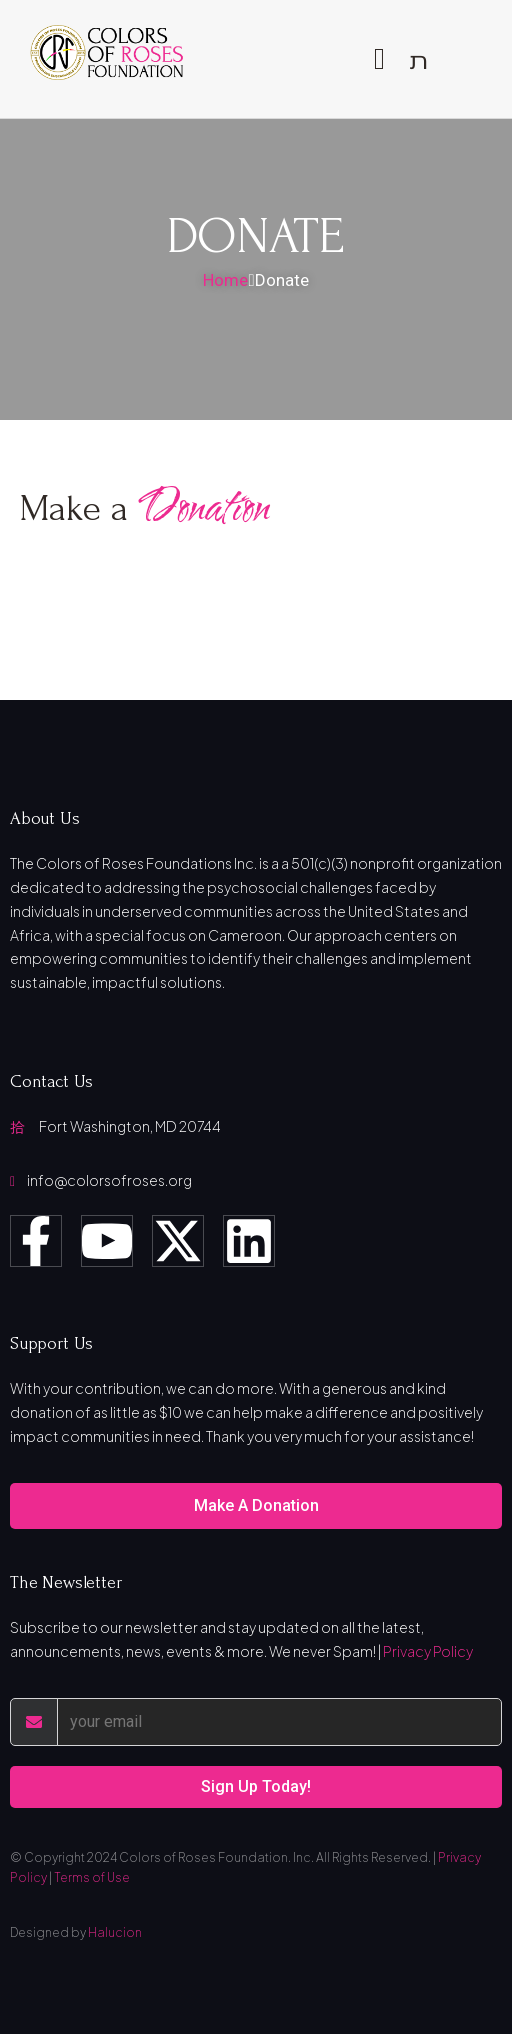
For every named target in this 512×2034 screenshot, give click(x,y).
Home (225, 280)
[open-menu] (379, 59)
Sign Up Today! (256, 1786)
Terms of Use (92, 1877)
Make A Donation (256, 1505)
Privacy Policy (428, 1651)
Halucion (115, 1932)
